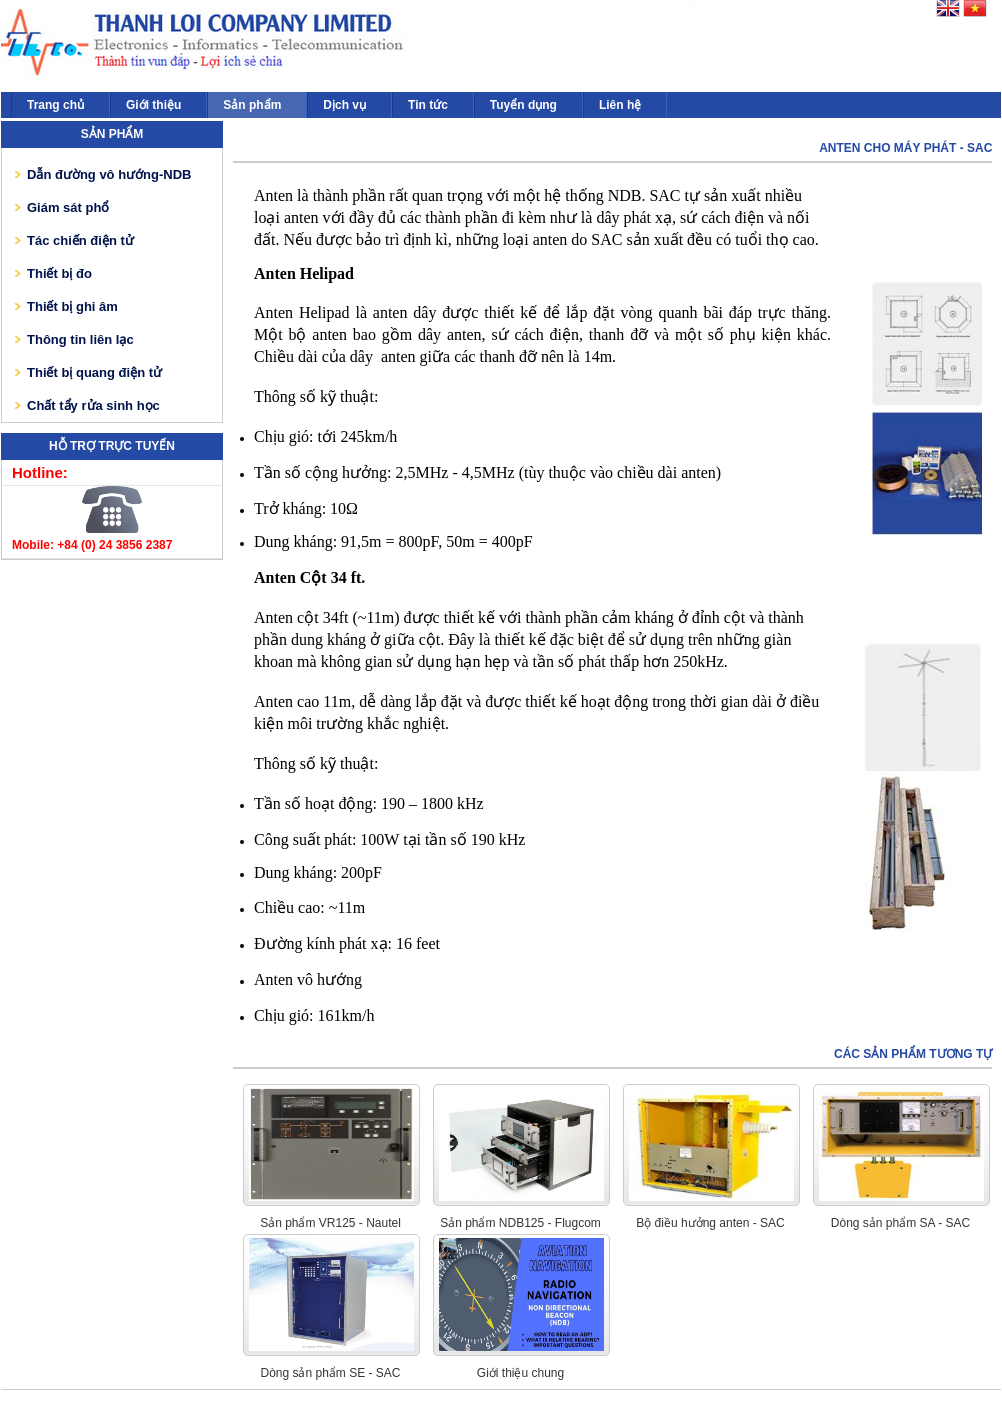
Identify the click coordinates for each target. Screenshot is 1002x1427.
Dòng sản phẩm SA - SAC (900, 1223)
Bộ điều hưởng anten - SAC (710, 1223)
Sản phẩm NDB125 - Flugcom (520, 1223)
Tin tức (428, 105)
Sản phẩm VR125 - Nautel (330, 1223)
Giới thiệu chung (520, 1373)
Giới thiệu (153, 105)
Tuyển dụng (523, 105)
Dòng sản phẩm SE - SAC (330, 1373)
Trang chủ (55, 105)
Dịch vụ (344, 105)
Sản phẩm (252, 105)
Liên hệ (620, 105)
